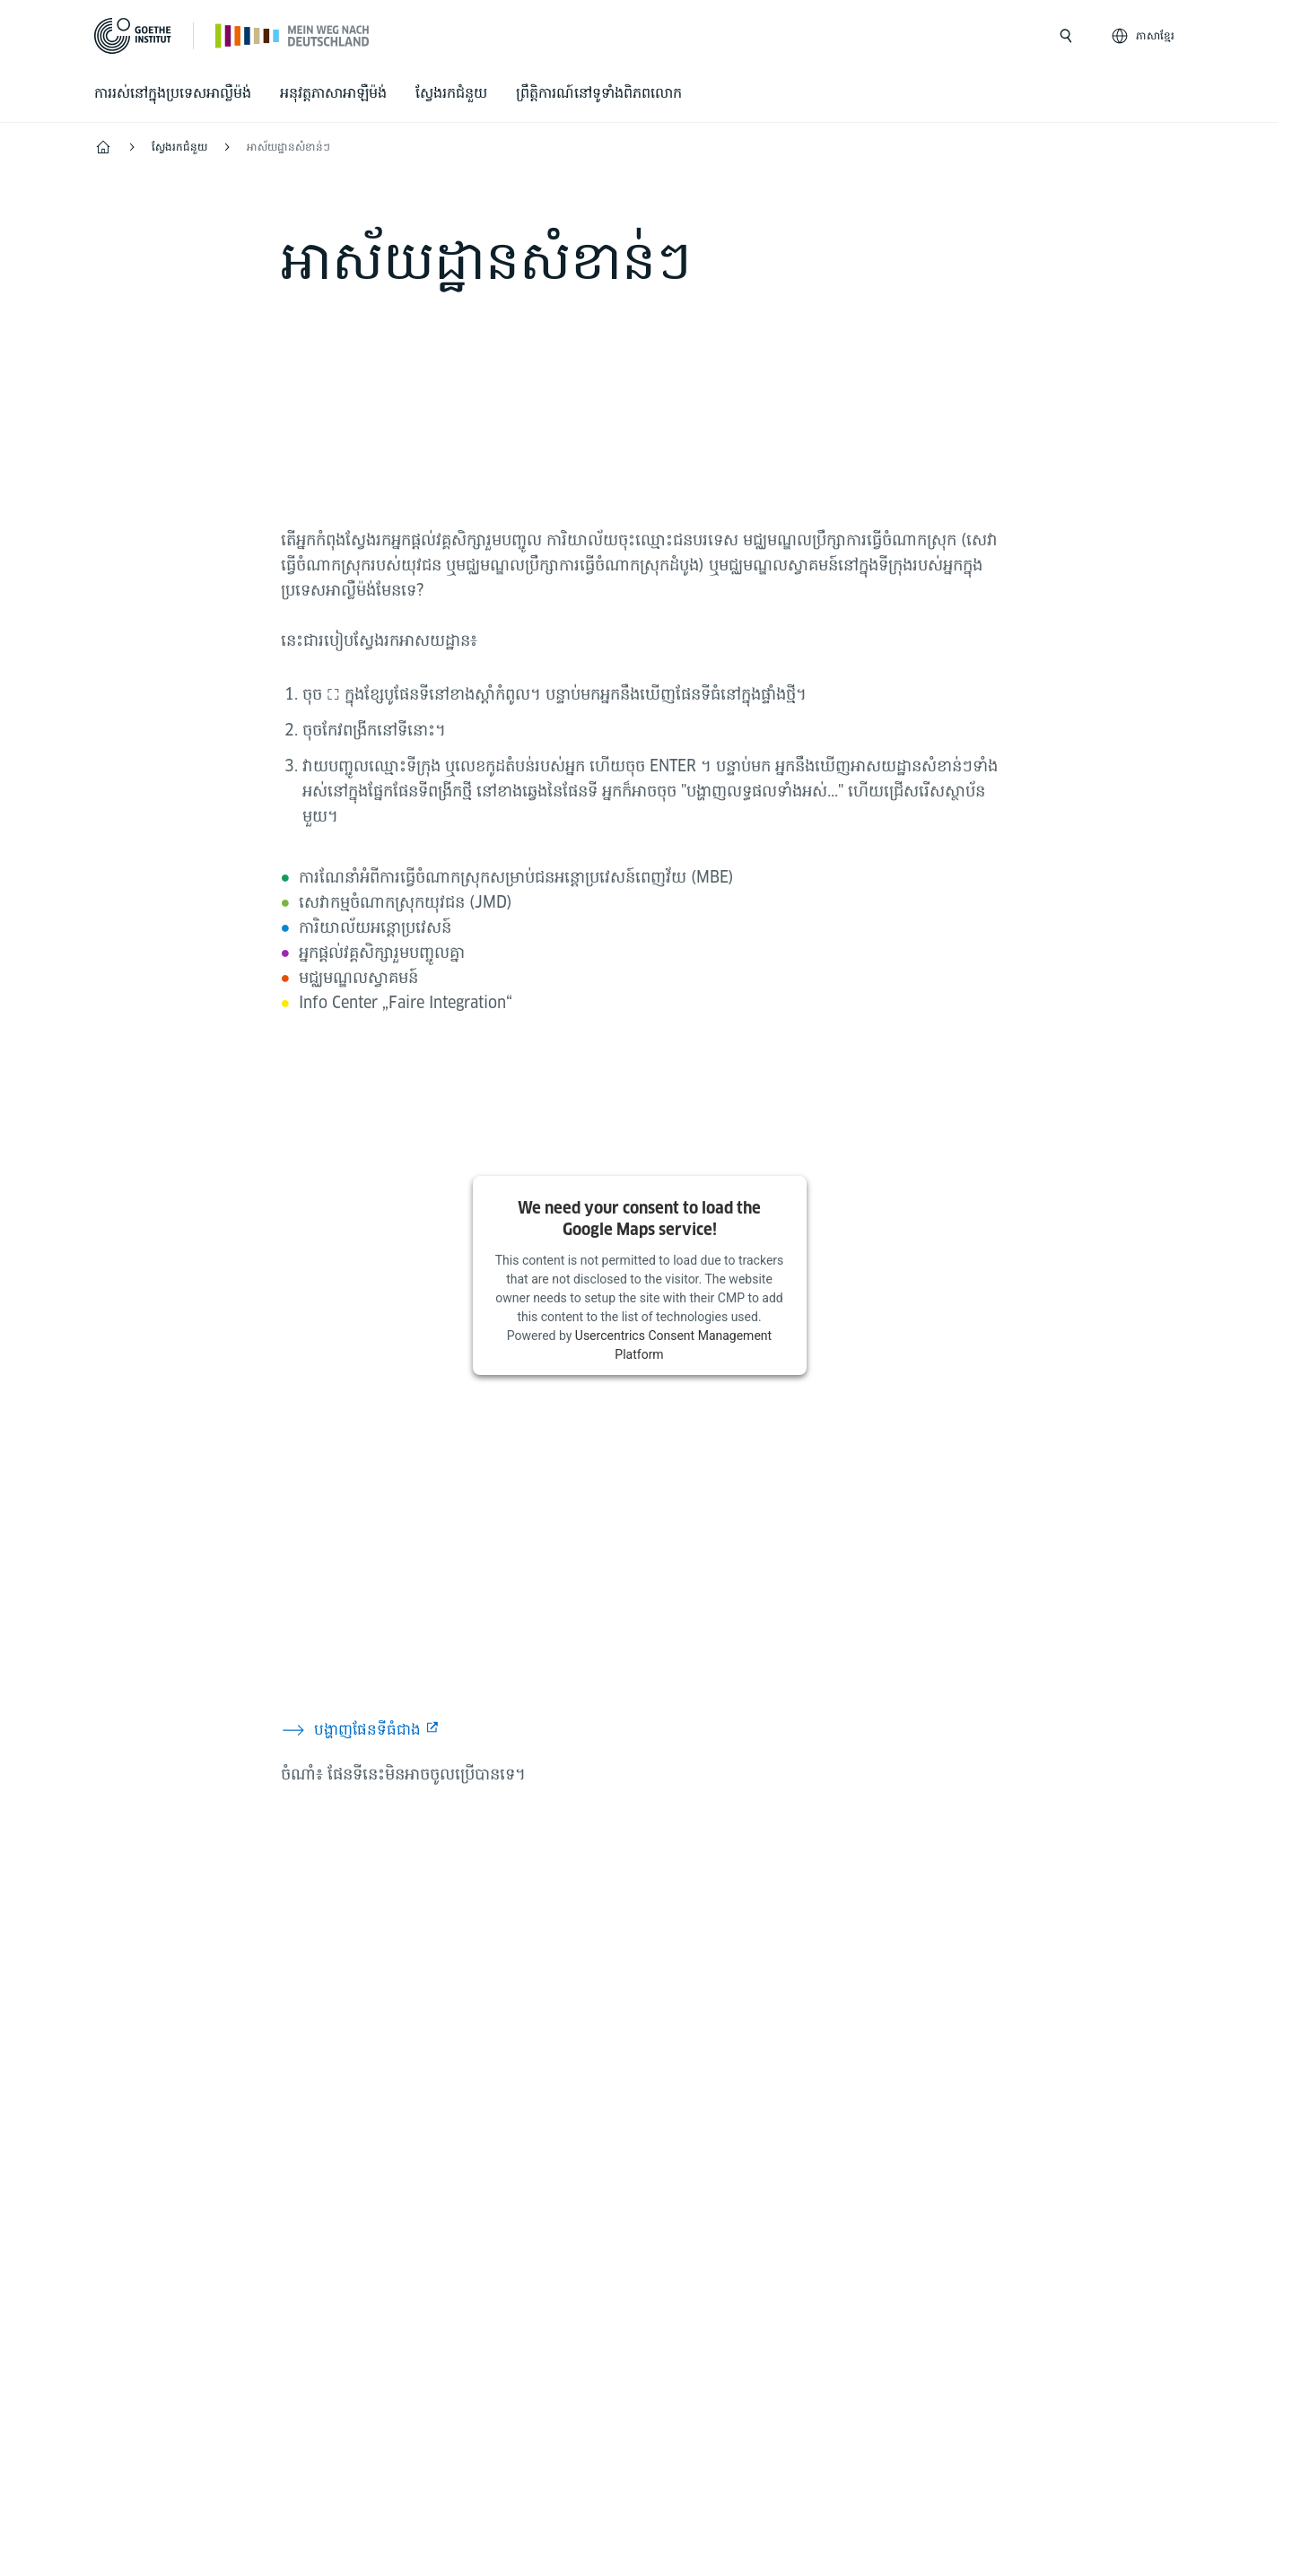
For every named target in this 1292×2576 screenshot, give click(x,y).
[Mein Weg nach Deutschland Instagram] (554, 1980)
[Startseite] (293, 35)
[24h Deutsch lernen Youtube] (668, 1980)
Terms (720, 2415)
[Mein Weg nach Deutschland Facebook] (611, 1980)
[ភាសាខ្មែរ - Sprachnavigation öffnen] (1144, 35)
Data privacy (625, 2415)
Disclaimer (516, 2415)
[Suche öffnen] (1065, 35)
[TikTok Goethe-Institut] (726, 1980)
